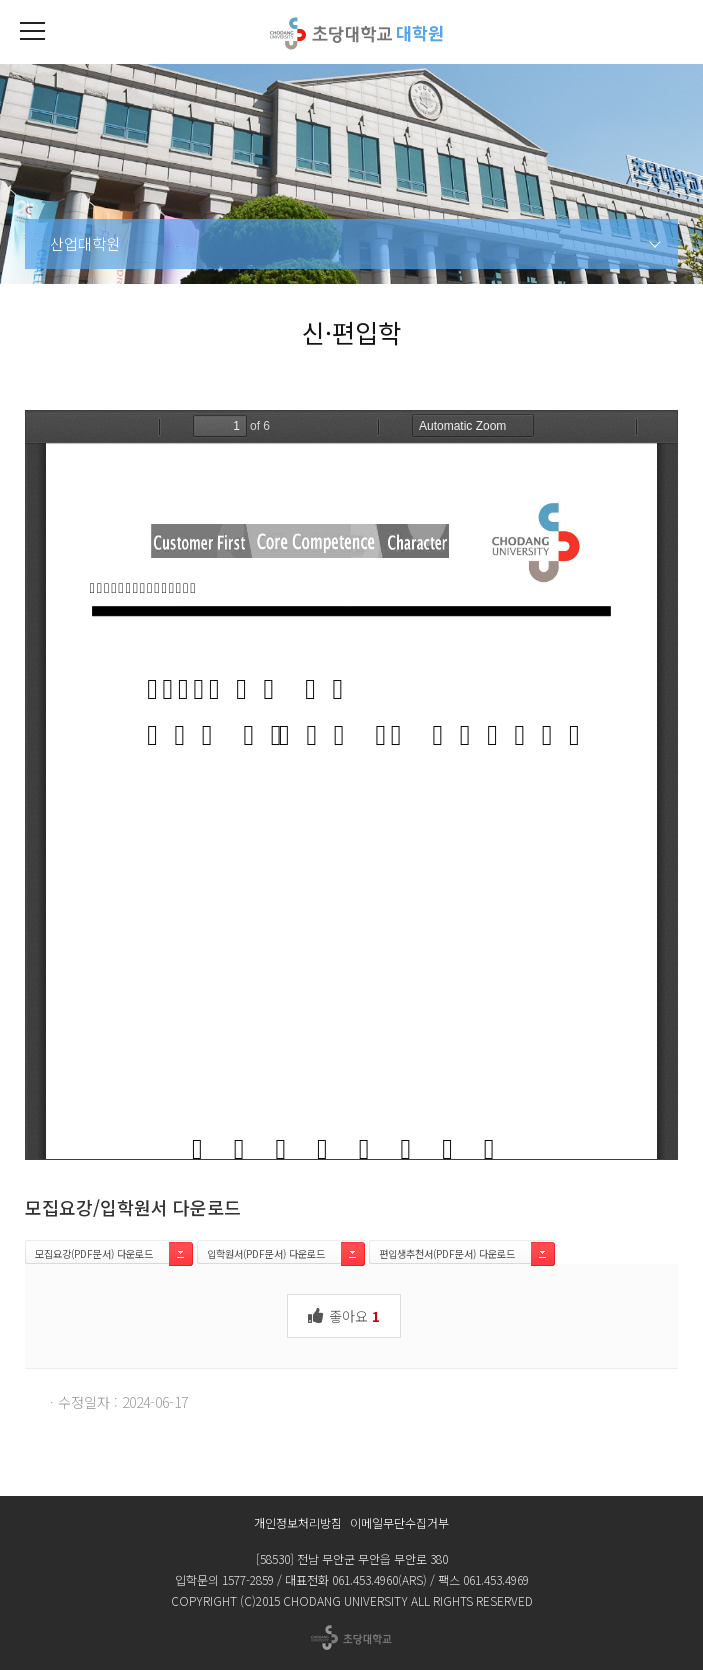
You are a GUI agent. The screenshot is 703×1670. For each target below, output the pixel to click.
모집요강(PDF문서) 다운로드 (94, 1253)
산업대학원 (85, 243)
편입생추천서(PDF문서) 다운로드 (447, 1253)
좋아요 (344, 1314)
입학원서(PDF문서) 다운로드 (266, 1253)
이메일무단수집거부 (399, 1522)
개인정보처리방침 (298, 1522)
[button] (32, 32)
